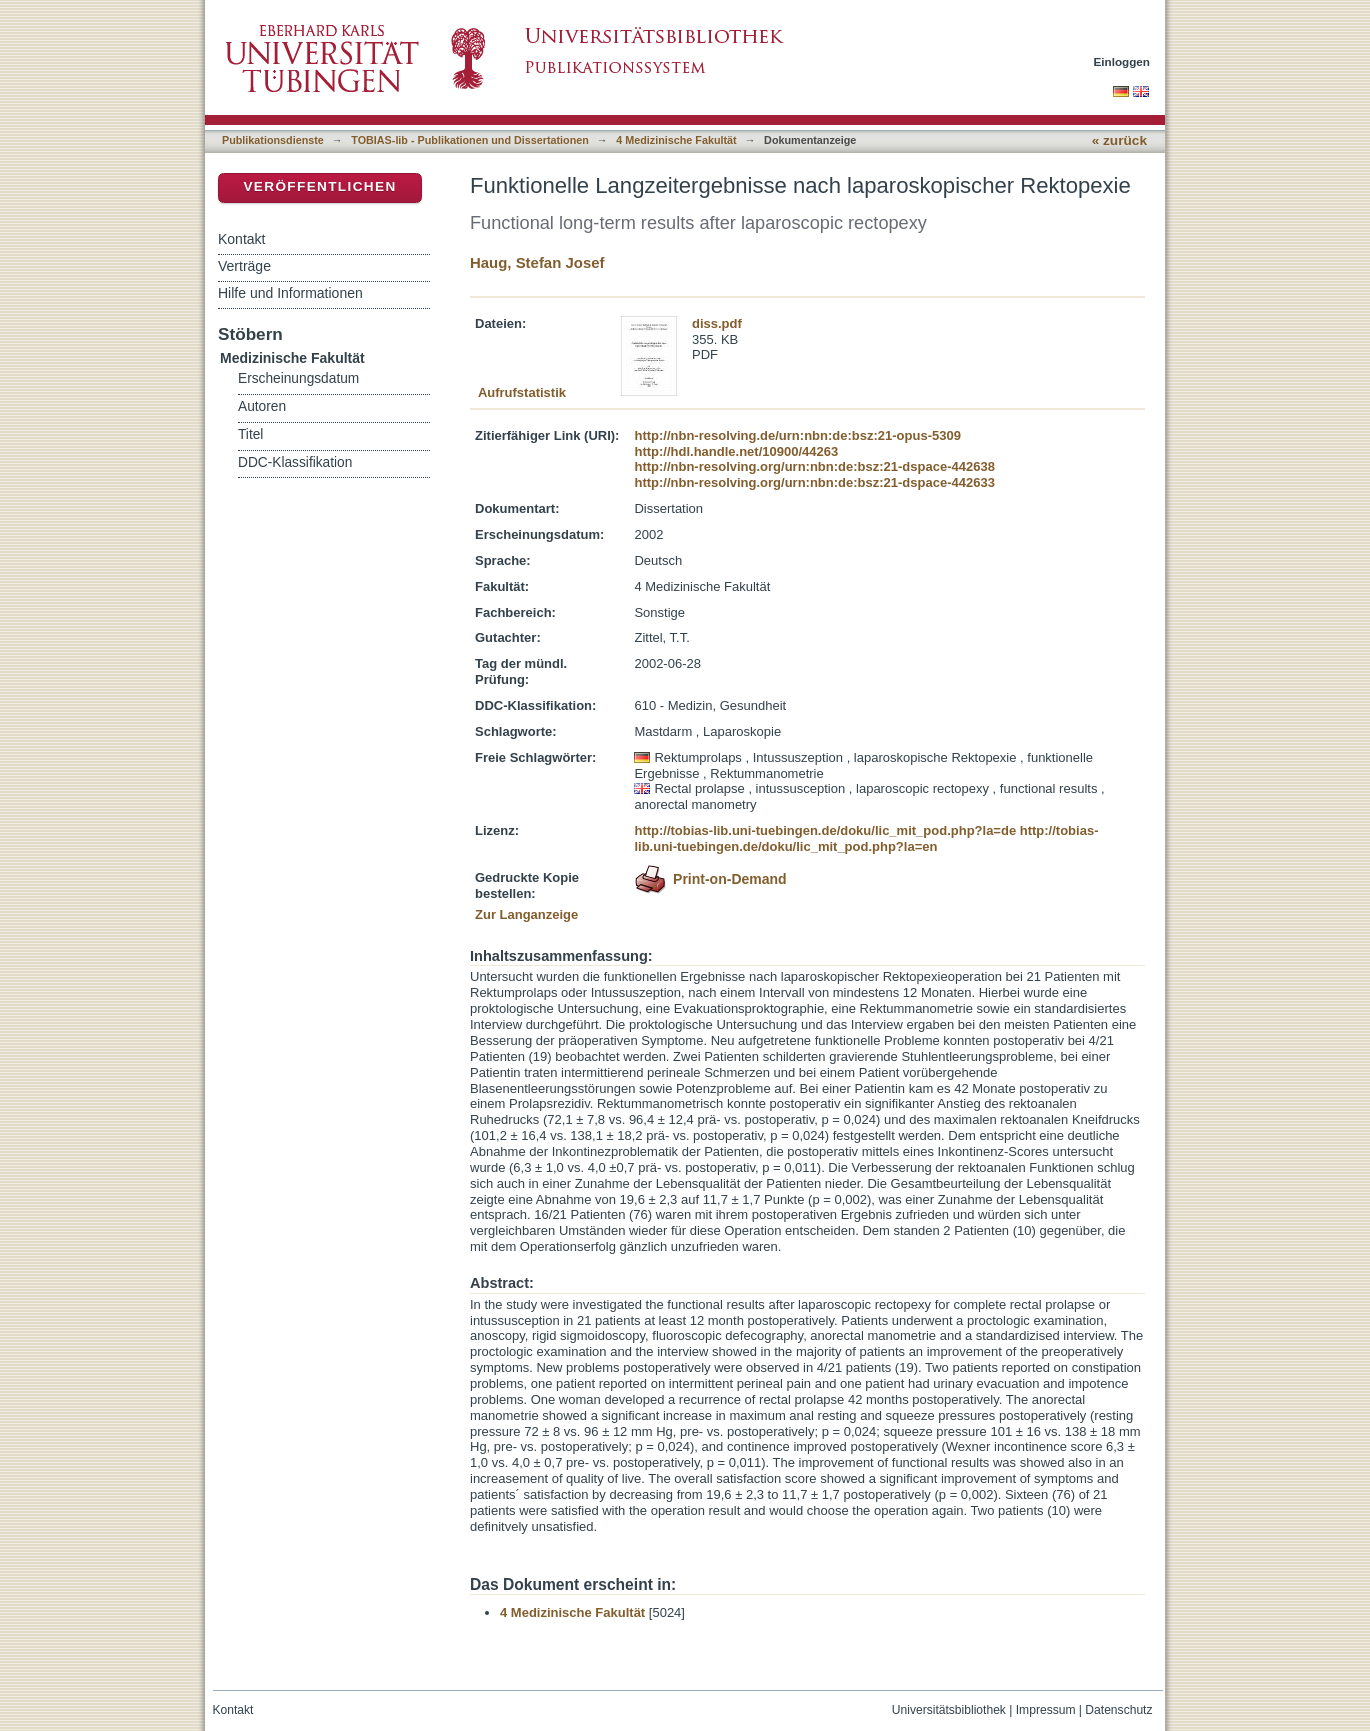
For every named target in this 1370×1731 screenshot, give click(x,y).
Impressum (1046, 1710)
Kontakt (241, 239)
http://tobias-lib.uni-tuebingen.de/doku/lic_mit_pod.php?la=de (825, 830)
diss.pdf (717, 323)
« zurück (1119, 140)
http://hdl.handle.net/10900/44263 (736, 451)
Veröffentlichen (319, 186)
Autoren (262, 406)
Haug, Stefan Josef (537, 262)
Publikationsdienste (273, 140)
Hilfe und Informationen (290, 293)
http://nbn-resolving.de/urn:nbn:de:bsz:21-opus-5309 (797, 435)
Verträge (244, 266)
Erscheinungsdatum (298, 378)
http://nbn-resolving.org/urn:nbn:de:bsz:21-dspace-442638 (814, 466)
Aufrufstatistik (522, 392)
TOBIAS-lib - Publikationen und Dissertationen (470, 140)
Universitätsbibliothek (949, 1710)
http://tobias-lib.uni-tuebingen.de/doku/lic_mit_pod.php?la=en (866, 838)
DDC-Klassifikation (295, 462)
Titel (250, 434)
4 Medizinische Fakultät (676, 140)
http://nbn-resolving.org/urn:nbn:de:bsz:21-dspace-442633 (814, 482)
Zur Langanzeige (526, 914)
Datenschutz (1118, 1710)
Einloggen (1122, 61)
